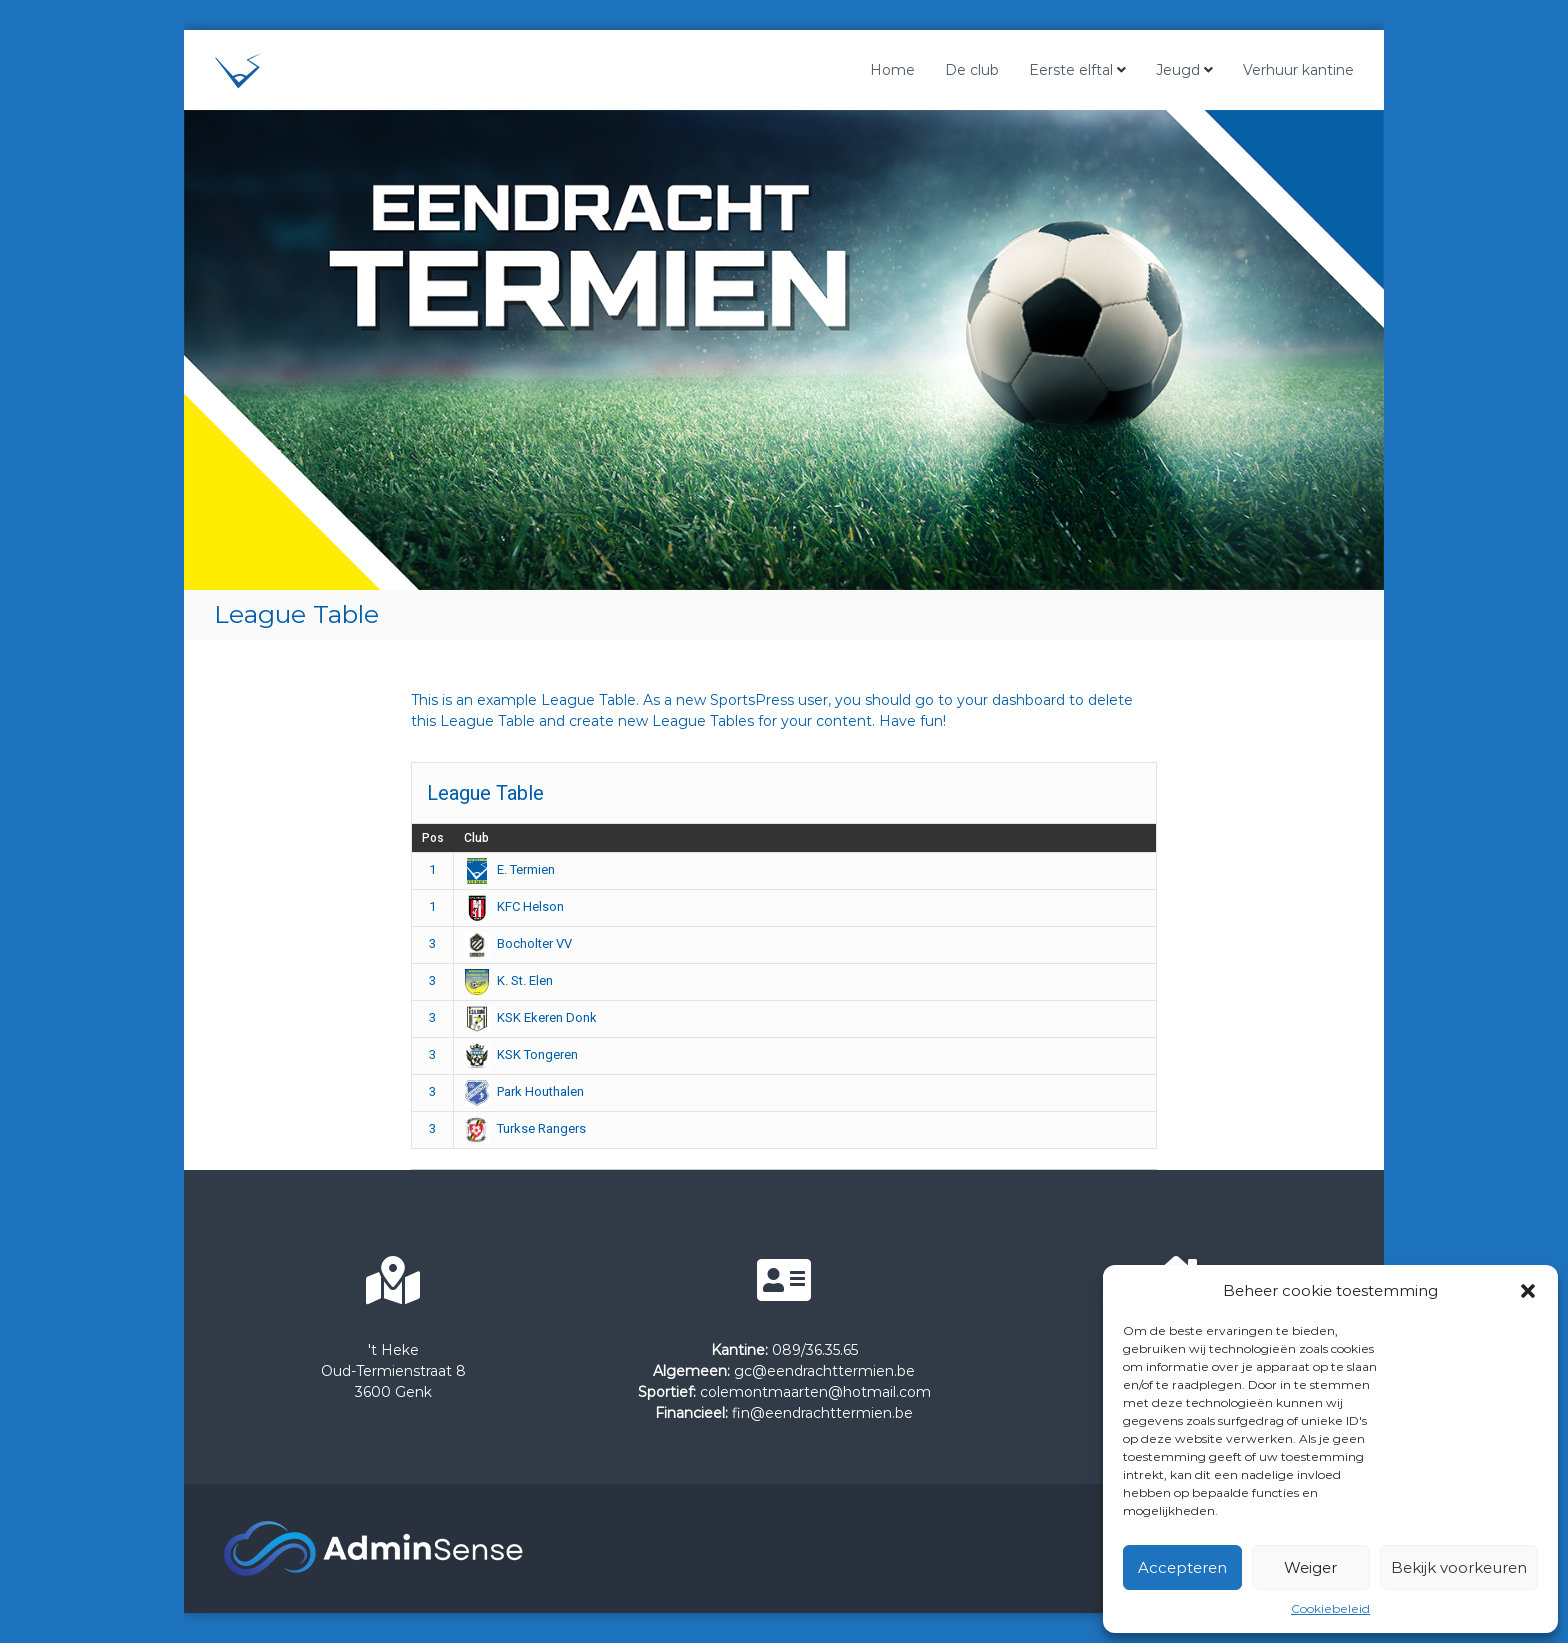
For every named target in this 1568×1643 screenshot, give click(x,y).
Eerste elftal (1071, 70)
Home (892, 70)
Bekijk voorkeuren (1459, 1567)
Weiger (1310, 1567)
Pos (433, 838)
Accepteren (1182, 1567)
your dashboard (1011, 700)
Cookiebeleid (1330, 1608)
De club (972, 70)
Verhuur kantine (1298, 70)
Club (476, 838)
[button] (1528, 1291)
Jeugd (1178, 70)
